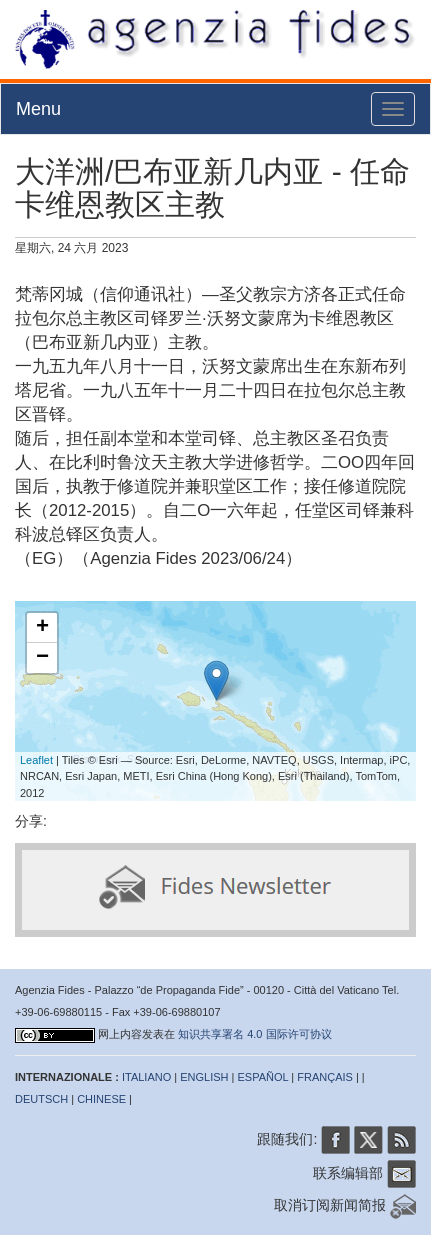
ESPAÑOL (263, 1077)
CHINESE (101, 1099)
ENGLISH (204, 1077)
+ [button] (42, 628)
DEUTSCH (41, 1099)
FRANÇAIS (325, 1077)
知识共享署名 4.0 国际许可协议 (254, 1034)
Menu (38, 109)
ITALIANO (146, 1077)
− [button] (42, 658)
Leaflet (36, 760)
